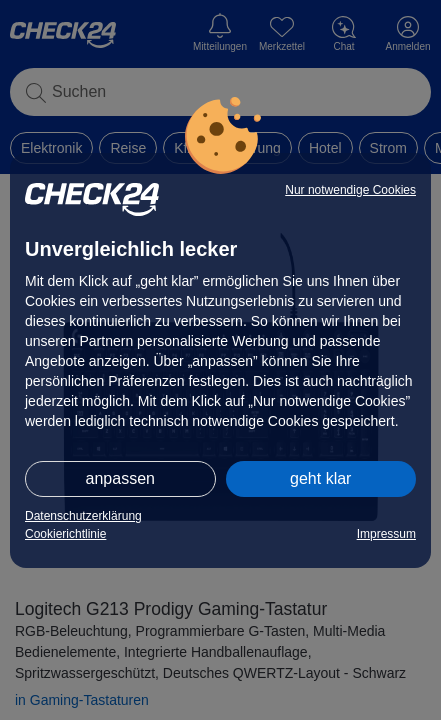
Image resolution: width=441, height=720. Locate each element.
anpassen (120, 478)
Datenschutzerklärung (83, 516)
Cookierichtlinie (65, 534)
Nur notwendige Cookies (350, 190)
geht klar (320, 478)
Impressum (386, 534)
